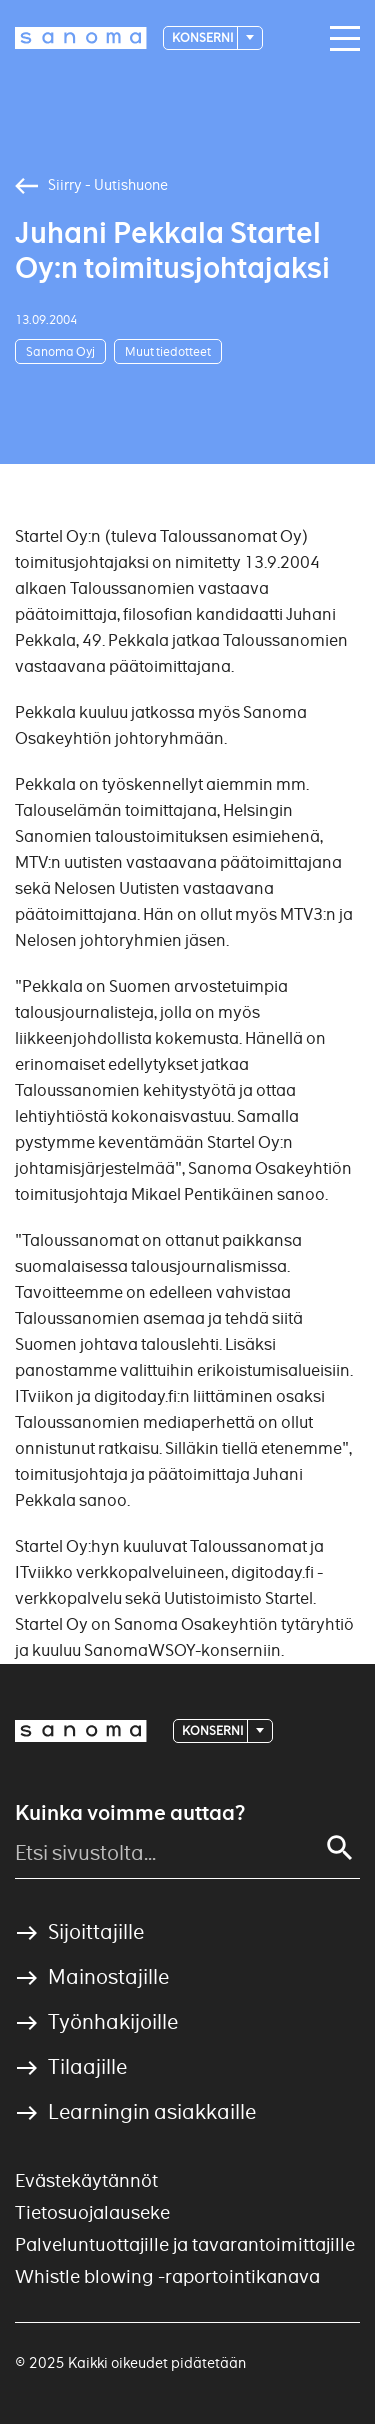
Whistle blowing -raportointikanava (167, 2276)
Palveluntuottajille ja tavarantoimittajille (185, 2244)
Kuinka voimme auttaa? (130, 1813)
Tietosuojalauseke (92, 2212)
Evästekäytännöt (86, 2180)
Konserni (203, 37)
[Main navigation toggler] (340, 39)
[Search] (340, 1848)
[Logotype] (81, 38)
